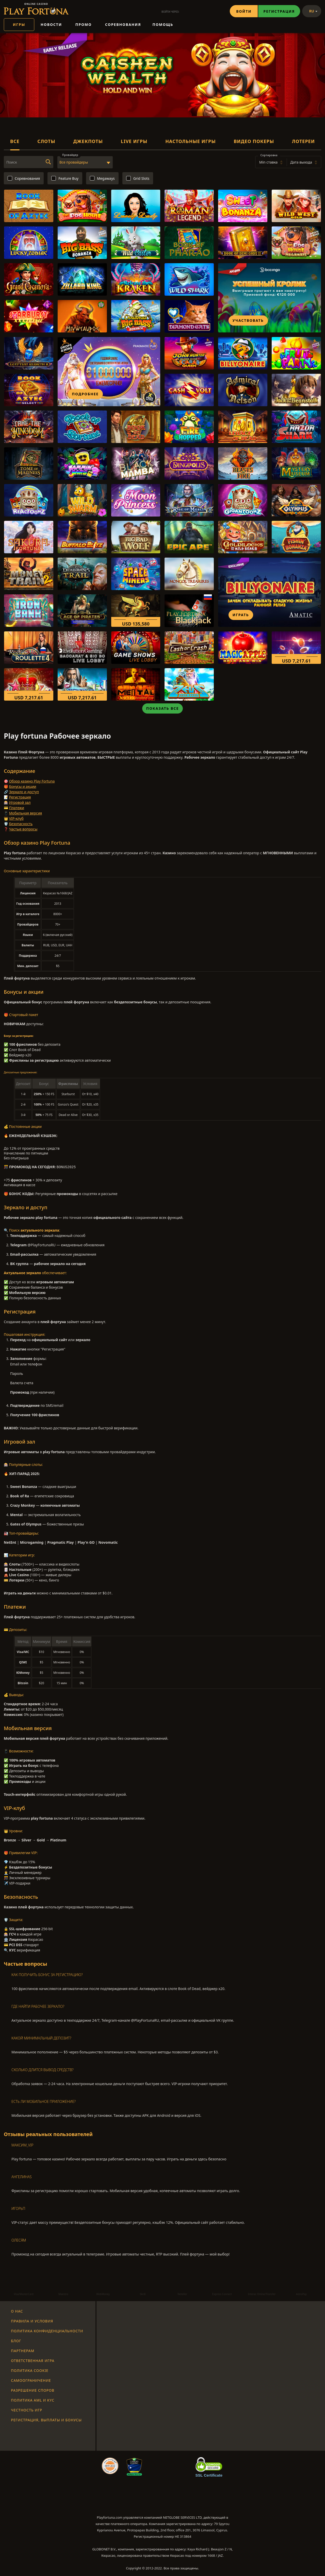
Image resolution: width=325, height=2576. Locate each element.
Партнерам (22, 2350)
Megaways (106, 178)
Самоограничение (31, 2379)
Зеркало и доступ (24, 791)
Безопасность (21, 823)
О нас (17, 2310)
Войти (243, 11)
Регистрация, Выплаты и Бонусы (46, 2419)
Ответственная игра (32, 2360)
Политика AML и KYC (32, 2399)
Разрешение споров (32, 2389)
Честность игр (26, 2409)
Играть (241, 614)
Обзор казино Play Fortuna (32, 781)
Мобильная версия (25, 813)
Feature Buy (68, 178)
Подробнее (85, 394)
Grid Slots (141, 178)
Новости (51, 24)
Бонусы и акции (22, 786)
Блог (16, 2340)
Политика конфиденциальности (47, 2330)
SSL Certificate (209, 2475)
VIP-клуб (16, 818)
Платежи (16, 807)
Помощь (162, 24)
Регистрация (279, 11)
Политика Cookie (29, 2370)
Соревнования (123, 24)
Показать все (162, 708)
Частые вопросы (23, 829)
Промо (83, 24)
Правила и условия (32, 2320)
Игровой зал (20, 802)
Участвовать (248, 320)
